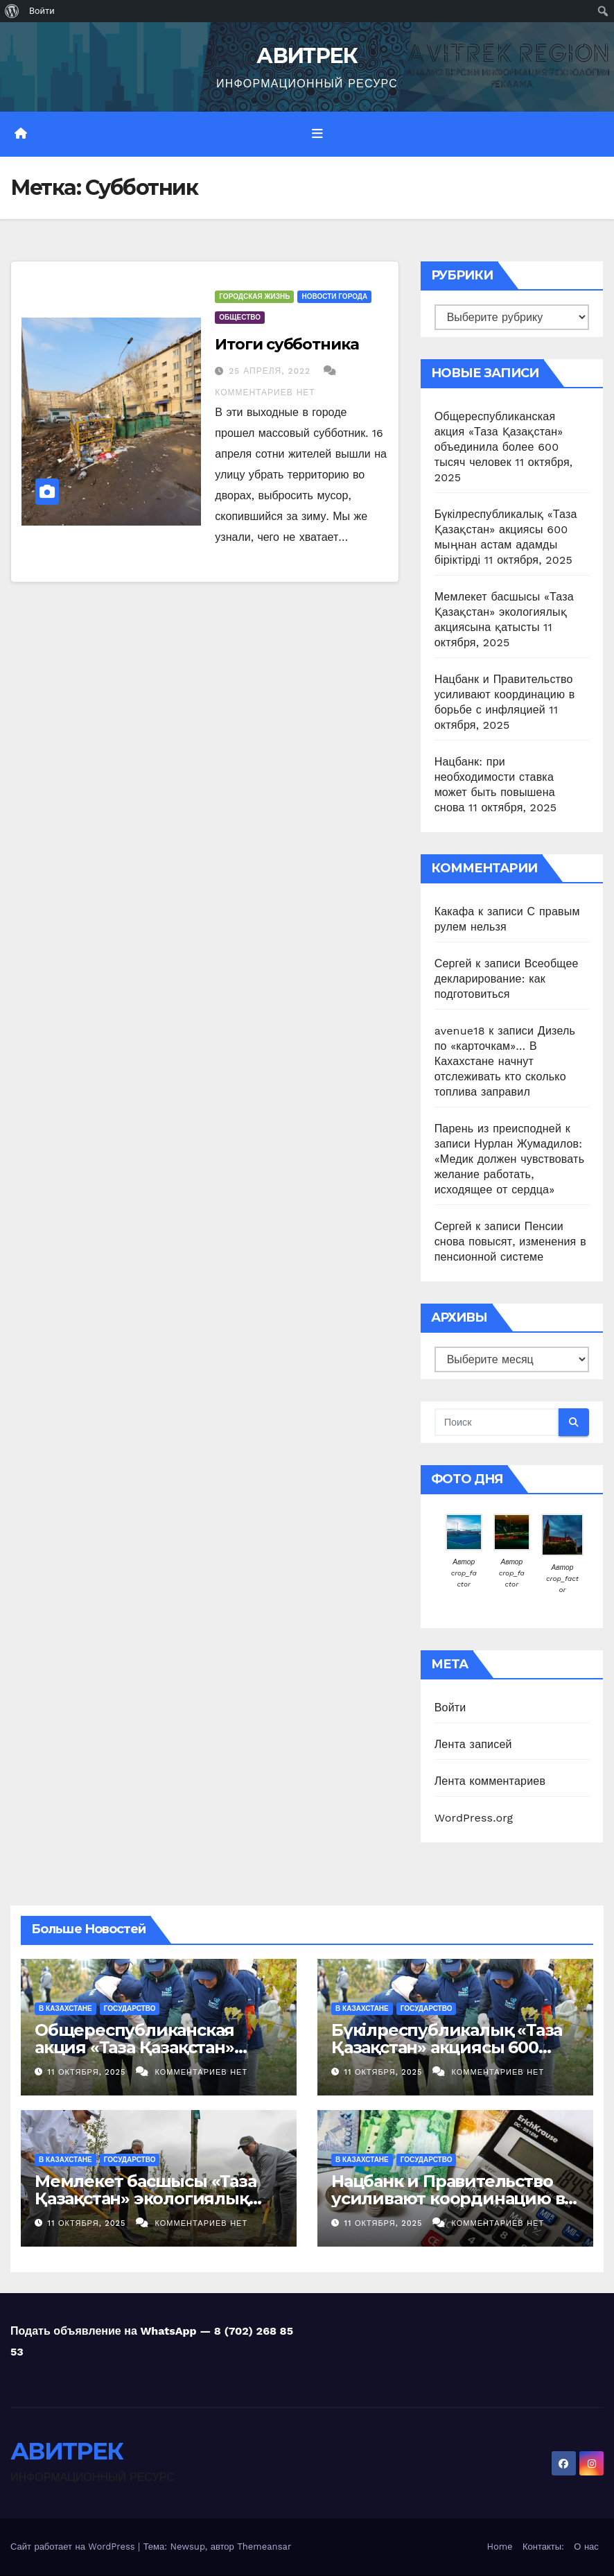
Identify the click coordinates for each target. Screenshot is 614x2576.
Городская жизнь (254, 296)
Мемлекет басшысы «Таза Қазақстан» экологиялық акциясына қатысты (504, 612)
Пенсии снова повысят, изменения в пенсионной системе (510, 1241)
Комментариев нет (265, 392)
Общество (240, 317)
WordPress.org (474, 1817)
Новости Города (334, 296)
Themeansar (264, 2547)
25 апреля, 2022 (271, 371)
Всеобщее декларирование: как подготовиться (507, 979)
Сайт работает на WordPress (74, 2547)
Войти (450, 1707)
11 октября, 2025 (88, 2072)
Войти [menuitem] (42, 11)
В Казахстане (65, 2008)
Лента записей (473, 1744)
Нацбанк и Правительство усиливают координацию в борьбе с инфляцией (505, 694)
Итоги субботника (286, 344)
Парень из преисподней (498, 1128)
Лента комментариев (490, 1781)
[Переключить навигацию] (317, 134)
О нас (586, 2547)
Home (499, 2547)
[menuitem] (12, 11)
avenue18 (460, 1030)
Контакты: (543, 2547)
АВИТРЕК (306, 56)
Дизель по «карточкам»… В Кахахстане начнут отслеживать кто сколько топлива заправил (505, 1061)
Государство (130, 2008)
